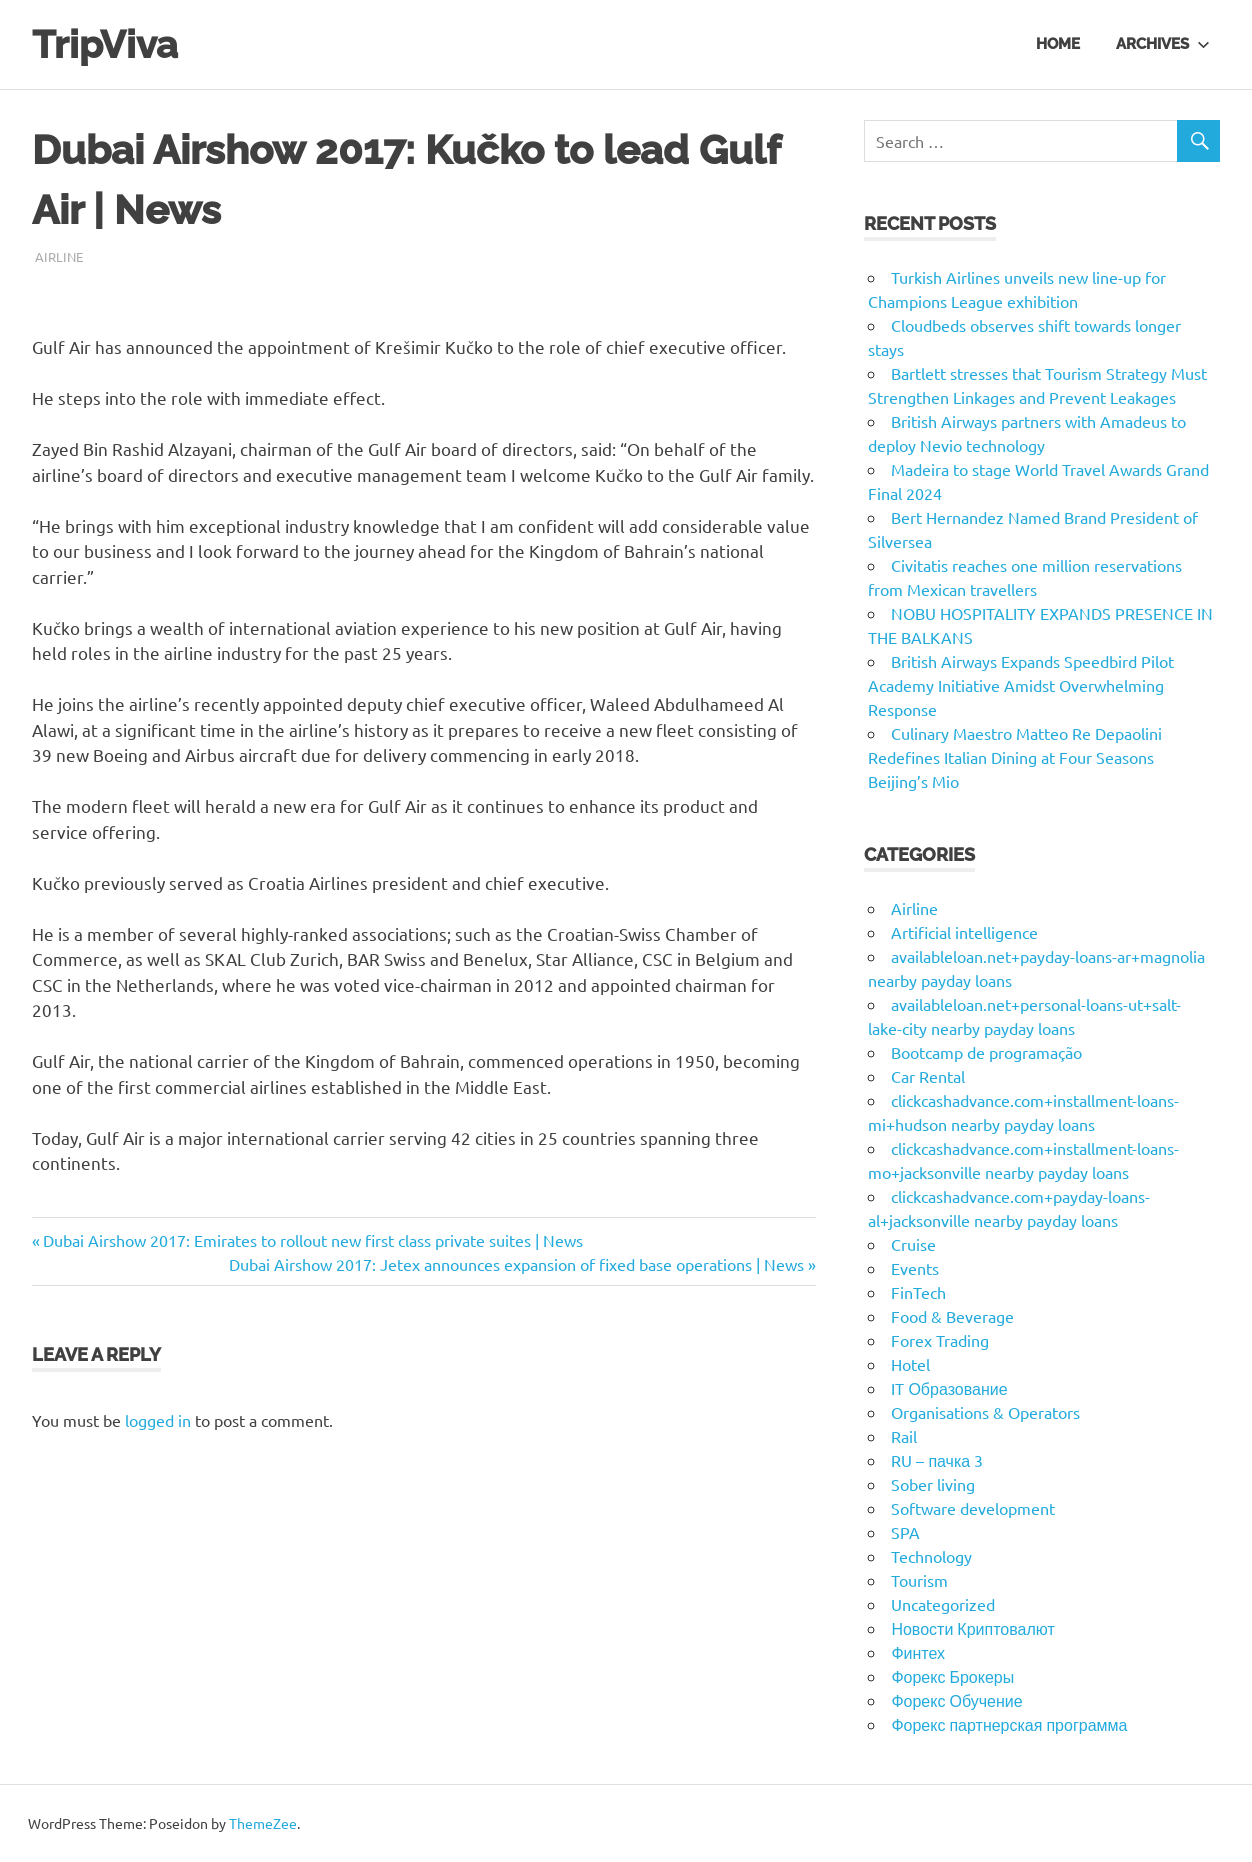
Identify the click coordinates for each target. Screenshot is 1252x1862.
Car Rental (928, 1076)
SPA (905, 1532)
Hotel (910, 1364)
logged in (158, 1420)
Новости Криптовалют (972, 1628)
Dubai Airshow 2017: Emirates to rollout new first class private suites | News (312, 1240)
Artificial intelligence (964, 932)
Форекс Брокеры (952, 1676)
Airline (59, 256)
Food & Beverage (952, 1316)
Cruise (913, 1244)
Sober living (933, 1484)
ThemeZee (263, 1823)
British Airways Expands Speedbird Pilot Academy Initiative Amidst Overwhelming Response (1021, 685)
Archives (1163, 44)
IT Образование (949, 1388)
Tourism (919, 1580)
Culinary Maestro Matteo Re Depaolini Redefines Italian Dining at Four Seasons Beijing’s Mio (1015, 757)
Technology (931, 1556)
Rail (904, 1436)
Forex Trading (940, 1340)
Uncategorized (943, 1604)
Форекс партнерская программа (1009, 1724)
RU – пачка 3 (937, 1460)
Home (1058, 44)
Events (915, 1268)
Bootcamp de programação (986, 1052)
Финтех (918, 1652)
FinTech (918, 1292)
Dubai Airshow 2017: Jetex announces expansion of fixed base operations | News (516, 1264)
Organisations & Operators (985, 1412)
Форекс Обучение (956, 1700)
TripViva (105, 44)
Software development (973, 1508)
